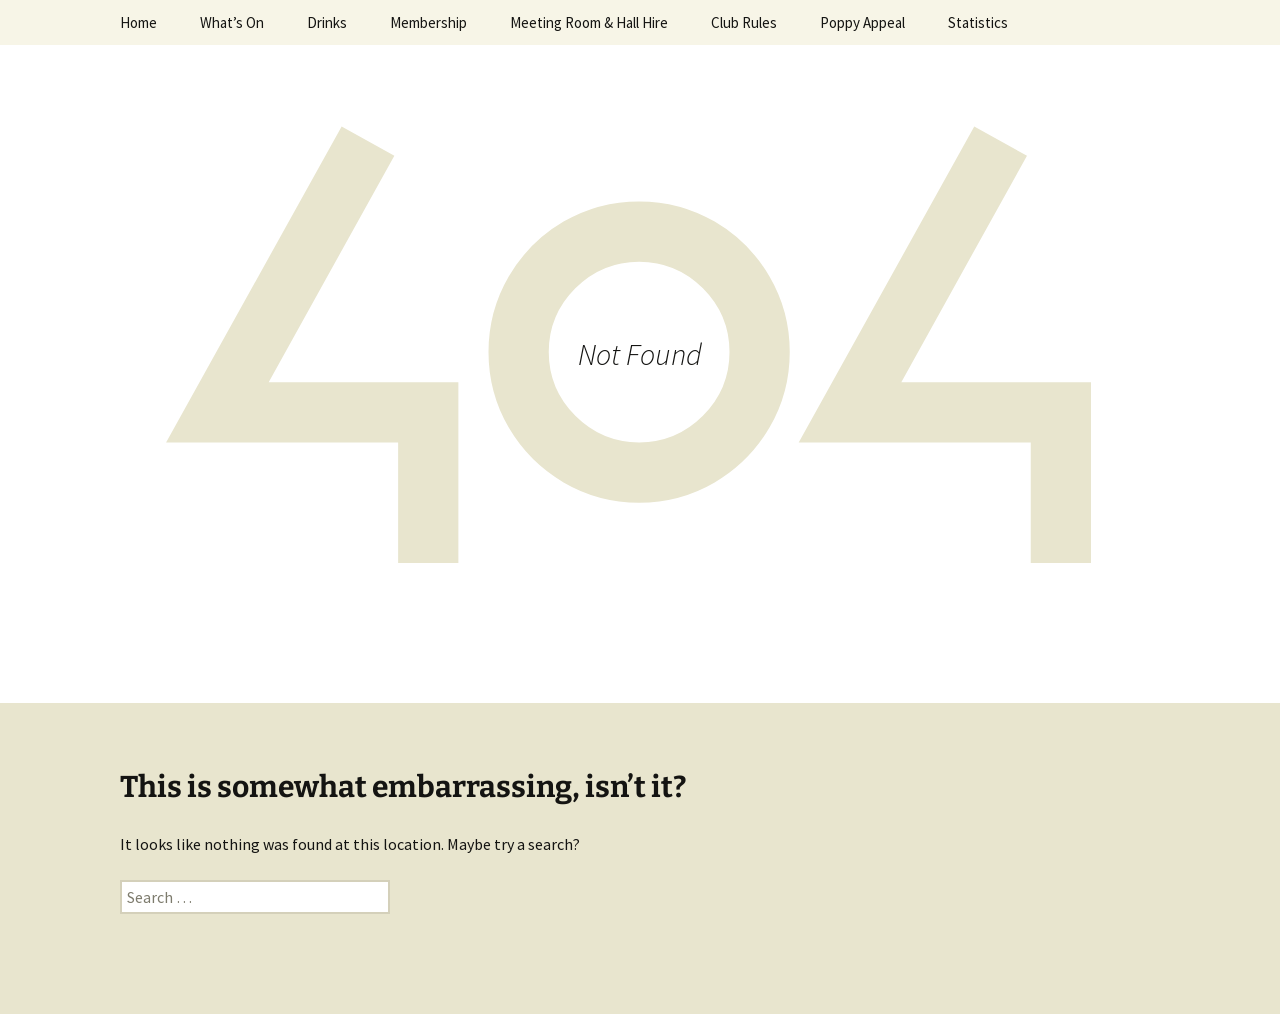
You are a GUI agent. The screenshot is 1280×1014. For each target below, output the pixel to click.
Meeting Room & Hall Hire (589, 22)
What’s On (232, 22)
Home (138, 22)
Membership (428, 22)
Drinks (327, 22)
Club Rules (744, 22)
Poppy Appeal (862, 22)
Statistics (978, 22)
